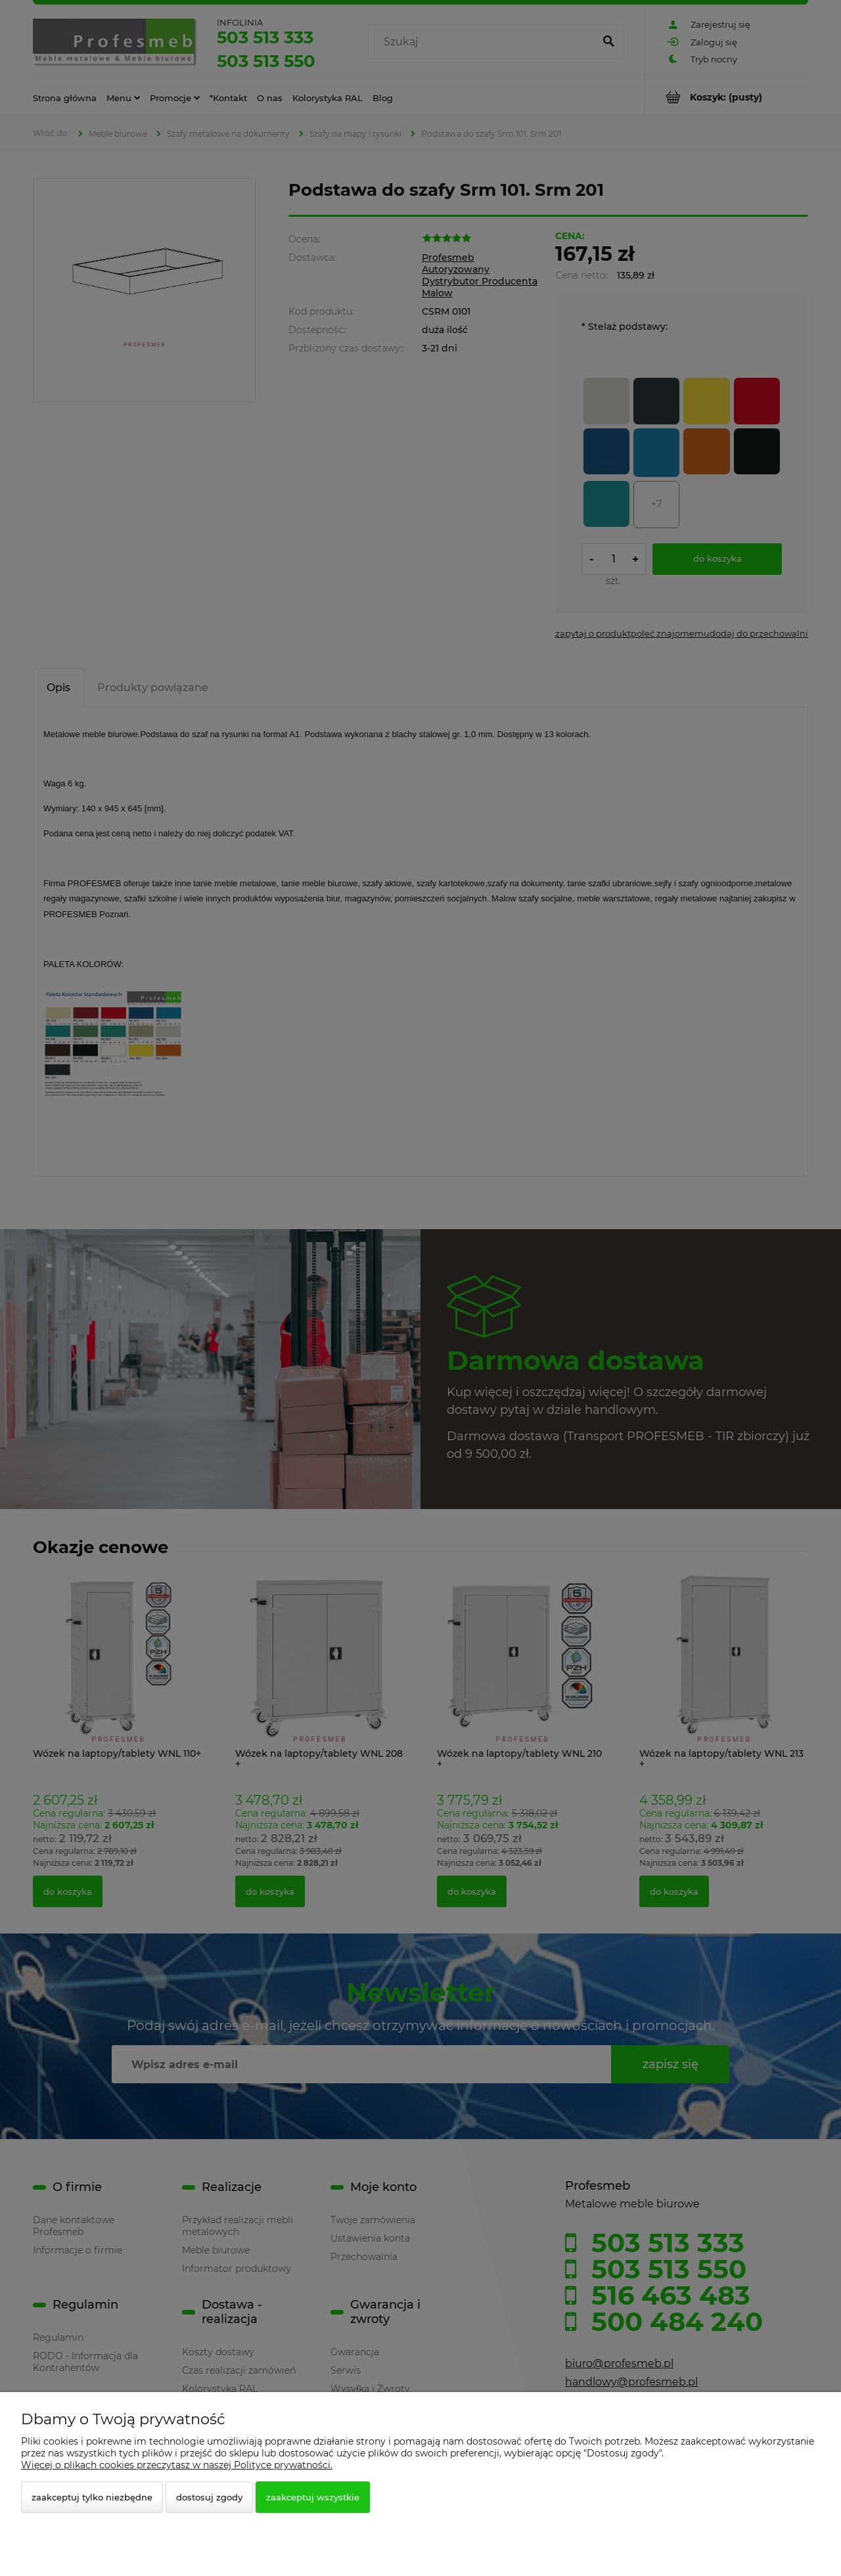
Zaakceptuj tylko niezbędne (92, 2497)
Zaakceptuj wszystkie (312, 2497)
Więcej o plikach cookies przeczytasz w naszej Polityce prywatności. (176, 2465)
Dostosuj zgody (209, 2497)
